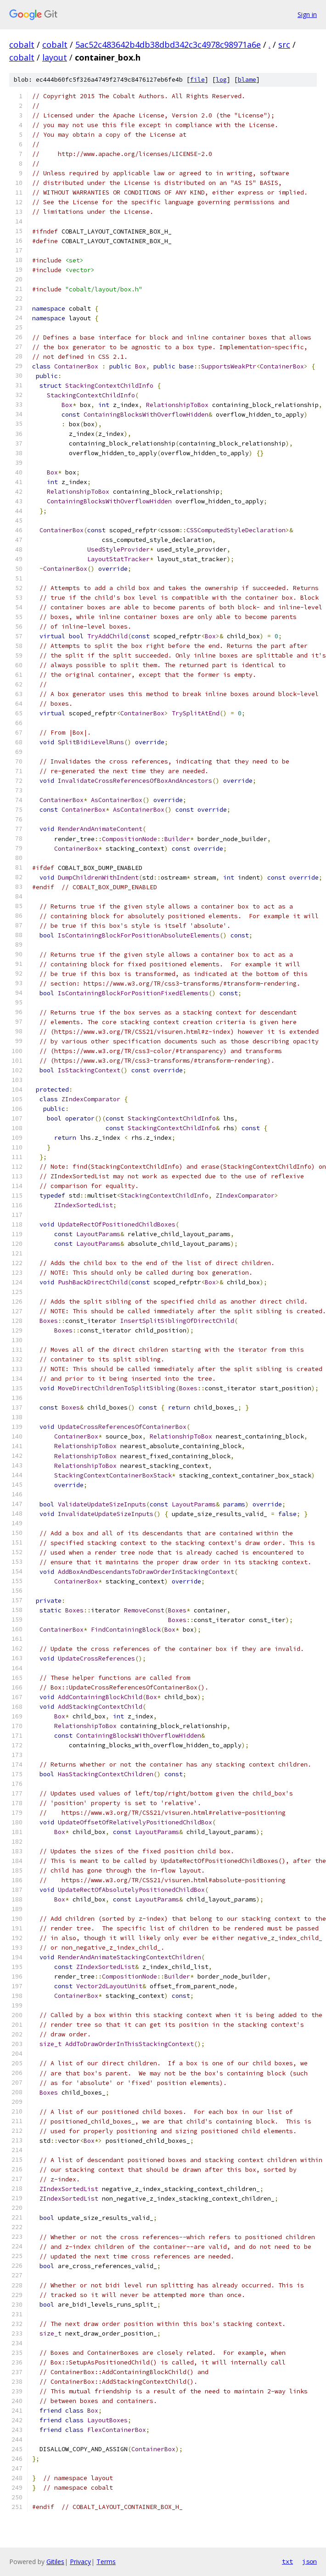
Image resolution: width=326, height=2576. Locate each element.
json (309, 2561)
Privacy (80, 2561)
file (197, 80)
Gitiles (55, 2561)
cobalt (21, 44)
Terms (106, 2561)
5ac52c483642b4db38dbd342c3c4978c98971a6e (168, 44)
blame (247, 80)
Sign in (307, 14)
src (284, 44)
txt (287, 2561)
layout (54, 57)
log (221, 80)
